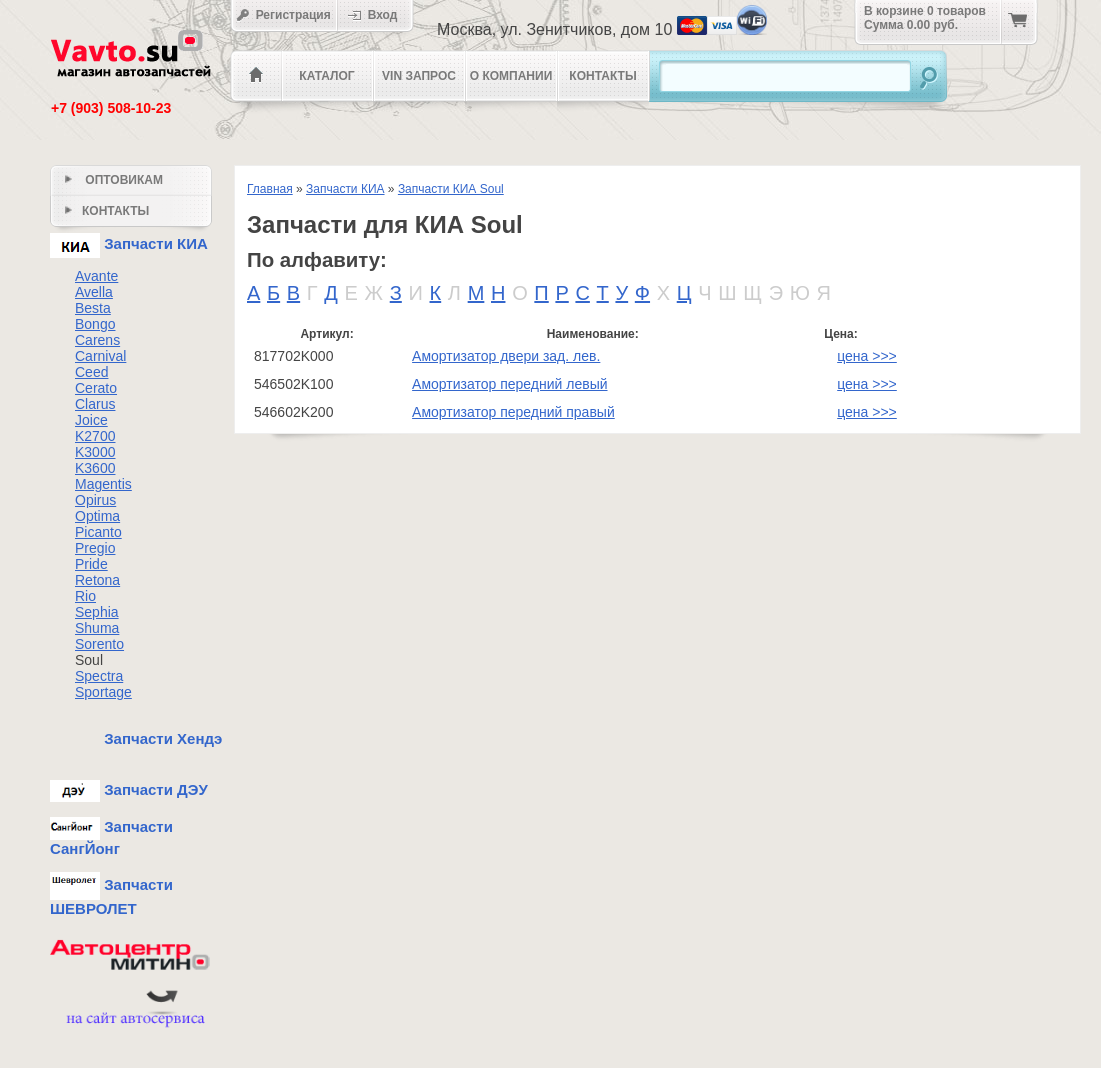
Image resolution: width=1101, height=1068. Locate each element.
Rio (85, 596)
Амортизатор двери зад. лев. (506, 356)
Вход (379, 15)
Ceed (91, 372)
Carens (97, 340)
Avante (96, 276)
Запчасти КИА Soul (451, 189)
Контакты (602, 76)
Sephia (97, 612)
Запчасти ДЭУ (129, 789)
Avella (94, 292)
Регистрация (283, 15)
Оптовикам (114, 180)
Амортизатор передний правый (513, 412)
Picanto (98, 532)
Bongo (95, 324)
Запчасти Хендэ (136, 738)
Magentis (103, 484)
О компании (511, 76)
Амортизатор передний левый (509, 384)
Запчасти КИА (345, 189)
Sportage (103, 692)
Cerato (96, 388)
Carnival (100, 356)
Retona (97, 580)
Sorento (99, 644)
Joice (91, 420)
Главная (270, 189)
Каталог (326, 76)
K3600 (95, 468)
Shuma (97, 628)
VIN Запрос (419, 76)
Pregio (95, 548)
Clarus (95, 404)
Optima (97, 516)
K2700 (95, 436)
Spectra (99, 676)
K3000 (95, 452)
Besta (93, 308)
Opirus (95, 500)
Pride (91, 564)
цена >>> (867, 356)
